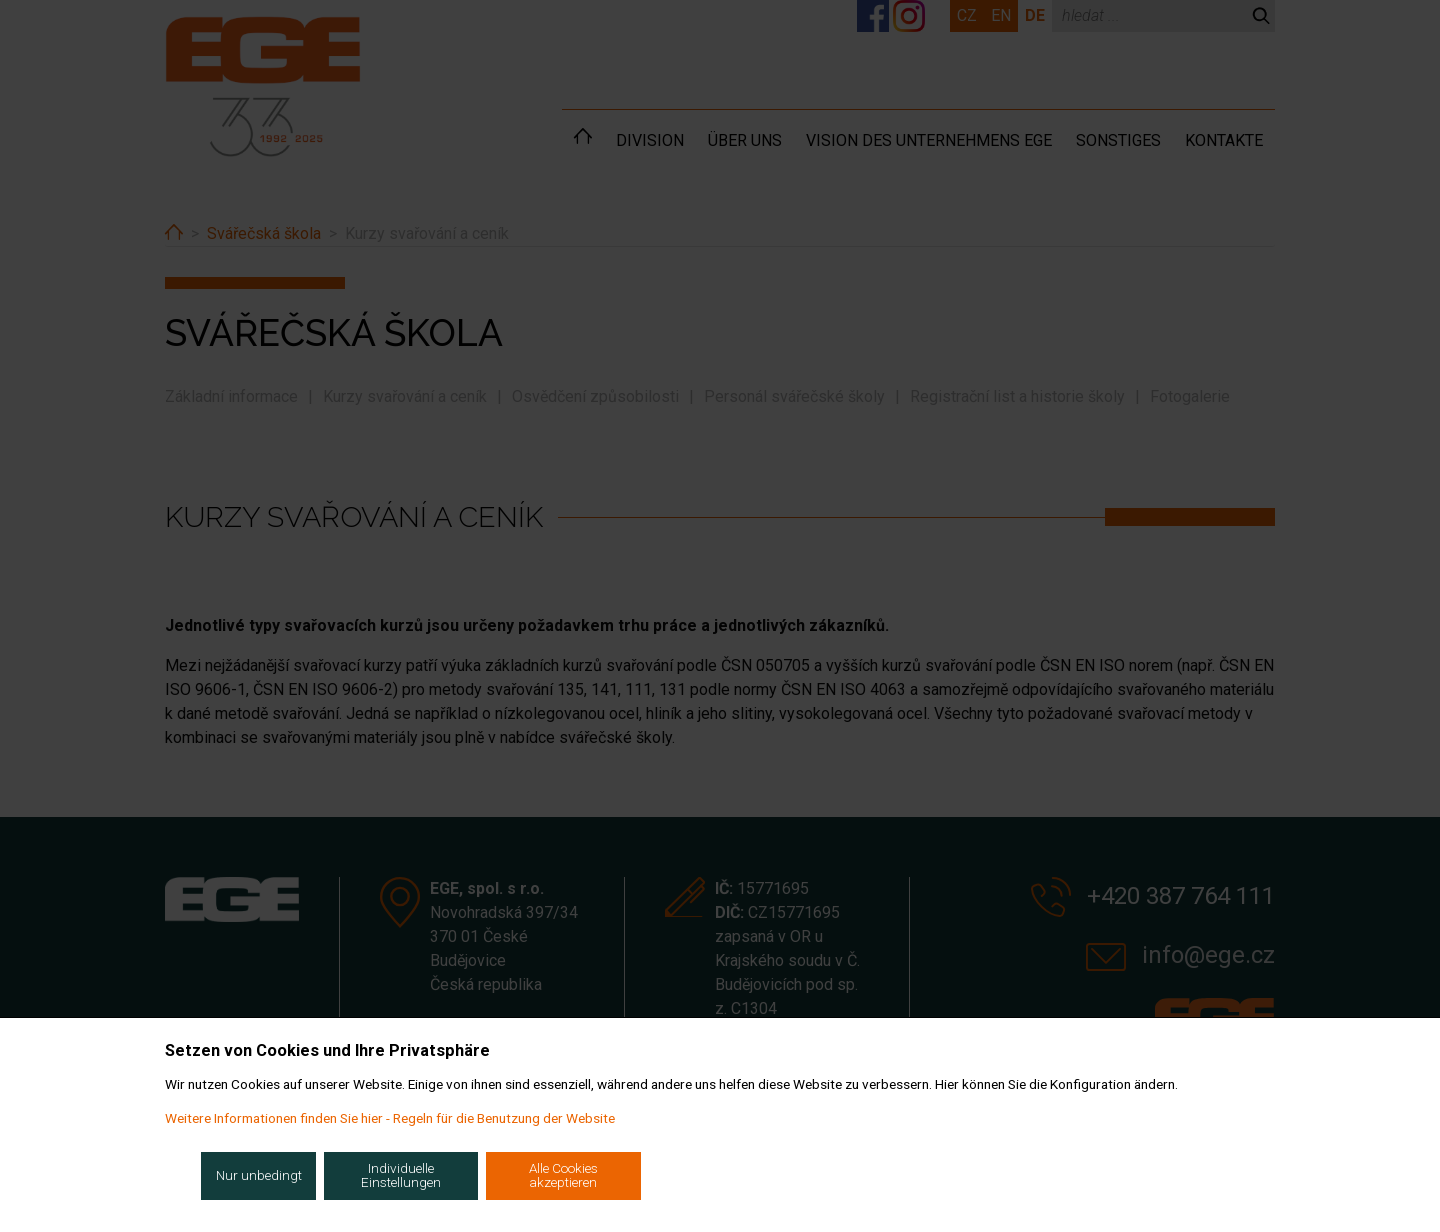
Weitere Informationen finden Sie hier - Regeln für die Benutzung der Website (390, 1118)
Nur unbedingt (259, 1175)
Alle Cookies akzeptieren (563, 1175)
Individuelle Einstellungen (401, 1175)
